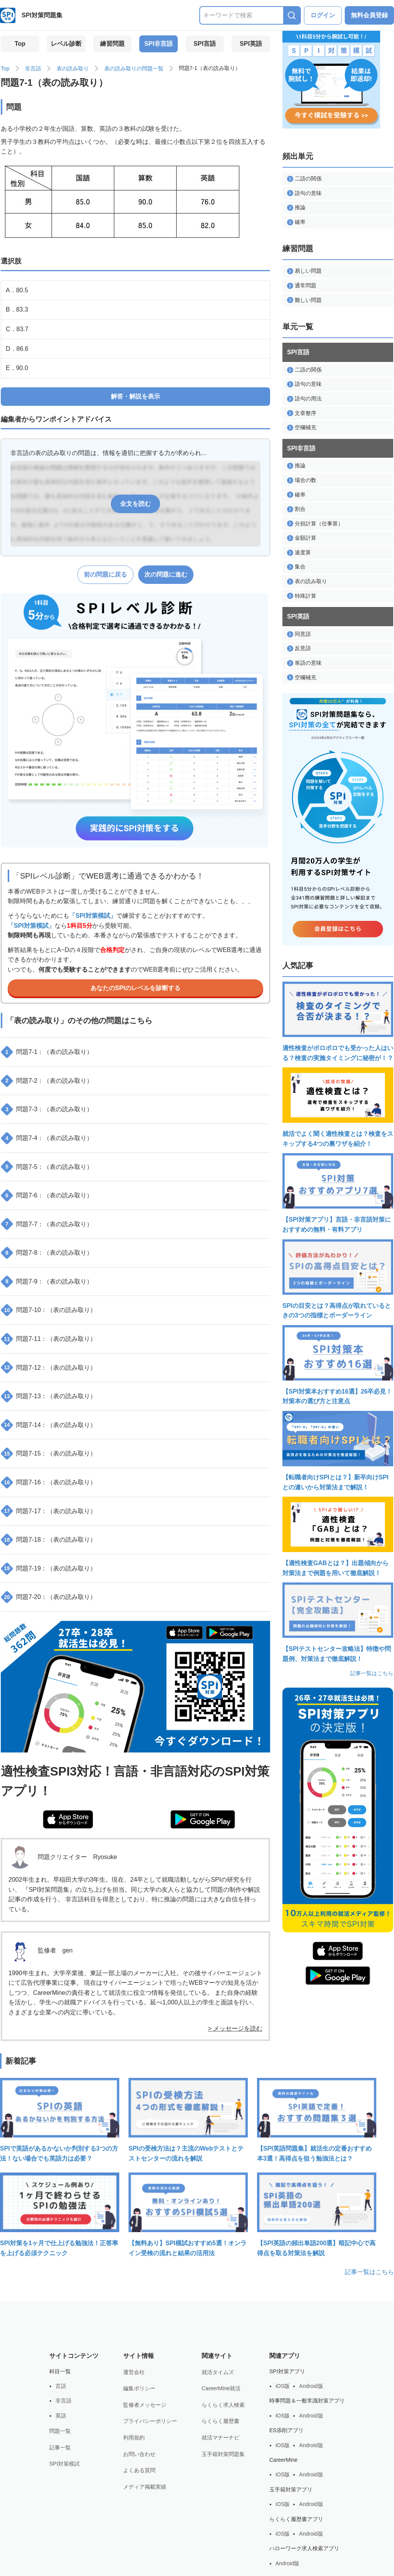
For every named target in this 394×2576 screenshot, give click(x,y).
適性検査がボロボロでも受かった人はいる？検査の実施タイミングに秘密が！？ (337, 1021)
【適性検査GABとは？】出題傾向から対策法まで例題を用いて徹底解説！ (337, 1536)
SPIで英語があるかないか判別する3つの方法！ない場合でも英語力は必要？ (59, 2120)
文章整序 (301, 413)
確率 (296, 222)
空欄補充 (301, 427)
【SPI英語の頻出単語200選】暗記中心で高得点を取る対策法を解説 (316, 2214)
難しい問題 (304, 300)
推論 (296, 207)
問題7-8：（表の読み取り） (47, 1252)
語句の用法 (304, 398)
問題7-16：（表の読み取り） (49, 1482)
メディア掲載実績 (144, 2487)
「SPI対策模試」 (92, 915)
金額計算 (301, 538)
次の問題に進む (165, 574)
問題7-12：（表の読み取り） (49, 1367)
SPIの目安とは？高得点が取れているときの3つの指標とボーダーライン (337, 1279)
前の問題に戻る (105, 574)
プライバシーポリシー (150, 2421)
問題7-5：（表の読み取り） (47, 1166)
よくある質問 (139, 2470)
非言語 (33, 68)
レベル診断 (66, 43)
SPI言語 (205, 43)
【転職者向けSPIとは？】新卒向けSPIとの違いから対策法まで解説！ (337, 1451)
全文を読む (135, 503)
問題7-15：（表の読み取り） (49, 1453)
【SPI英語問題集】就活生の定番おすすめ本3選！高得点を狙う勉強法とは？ (316, 2120)
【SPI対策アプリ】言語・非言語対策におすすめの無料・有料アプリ (337, 1193)
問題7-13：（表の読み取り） (49, 1396)
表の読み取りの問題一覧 (134, 68)
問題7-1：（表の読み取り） (47, 1052)
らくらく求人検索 (223, 2405)
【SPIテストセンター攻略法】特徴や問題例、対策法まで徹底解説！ (337, 1622)
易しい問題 (304, 271)
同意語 (299, 634)
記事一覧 (60, 2447)
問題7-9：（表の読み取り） (47, 1281)
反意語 (299, 648)
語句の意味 (304, 193)
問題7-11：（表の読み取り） (49, 1339)
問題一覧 (60, 2431)
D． (17, 348)
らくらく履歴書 (220, 2421)
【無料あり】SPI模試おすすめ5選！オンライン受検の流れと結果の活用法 (188, 2214)
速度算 (299, 552)
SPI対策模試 (64, 2464)
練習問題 (112, 43)
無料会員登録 (369, 15)
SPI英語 (251, 43)
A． (17, 290)
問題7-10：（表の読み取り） (49, 1310)
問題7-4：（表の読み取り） (47, 1138)
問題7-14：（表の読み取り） (49, 1425)
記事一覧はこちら (371, 1673)
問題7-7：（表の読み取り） (47, 1224)
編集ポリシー (139, 2388)
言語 (60, 2386)
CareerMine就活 (221, 2388)
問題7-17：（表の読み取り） (49, 1511)
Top (20, 43)
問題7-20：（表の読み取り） (49, 1597)
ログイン (323, 15)
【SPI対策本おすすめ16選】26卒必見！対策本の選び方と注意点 (337, 1365)
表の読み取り (73, 68)
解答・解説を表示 (135, 396)
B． (17, 309)
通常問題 (301, 285)
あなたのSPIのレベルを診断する (135, 988)
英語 (60, 2416)
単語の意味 (304, 663)
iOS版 (282, 2386)
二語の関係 (304, 178)
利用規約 (134, 2437)
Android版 (311, 2386)
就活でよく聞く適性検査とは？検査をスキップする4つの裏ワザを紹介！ (337, 1107)
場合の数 (301, 480)
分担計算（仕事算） (315, 523)
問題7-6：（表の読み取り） (47, 1195)
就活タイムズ (218, 2372)
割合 (296, 509)
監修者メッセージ (144, 2405)
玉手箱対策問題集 (223, 2454)
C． (17, 329)
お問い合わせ (139, 2454)
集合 (296, 567)
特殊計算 (301, 596)
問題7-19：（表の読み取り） (49, 1568)
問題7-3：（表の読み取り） (47, 1109)
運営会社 (134, 2372)
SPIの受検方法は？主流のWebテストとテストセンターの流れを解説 (188, 2120)
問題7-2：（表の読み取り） (47, 1080)
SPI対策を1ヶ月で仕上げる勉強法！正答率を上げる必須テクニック (59, 2214)
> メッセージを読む (235, 2028)
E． (17, 368)
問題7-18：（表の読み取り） (49, 1539)
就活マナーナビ (220, 2437)
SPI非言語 (158, 43)
